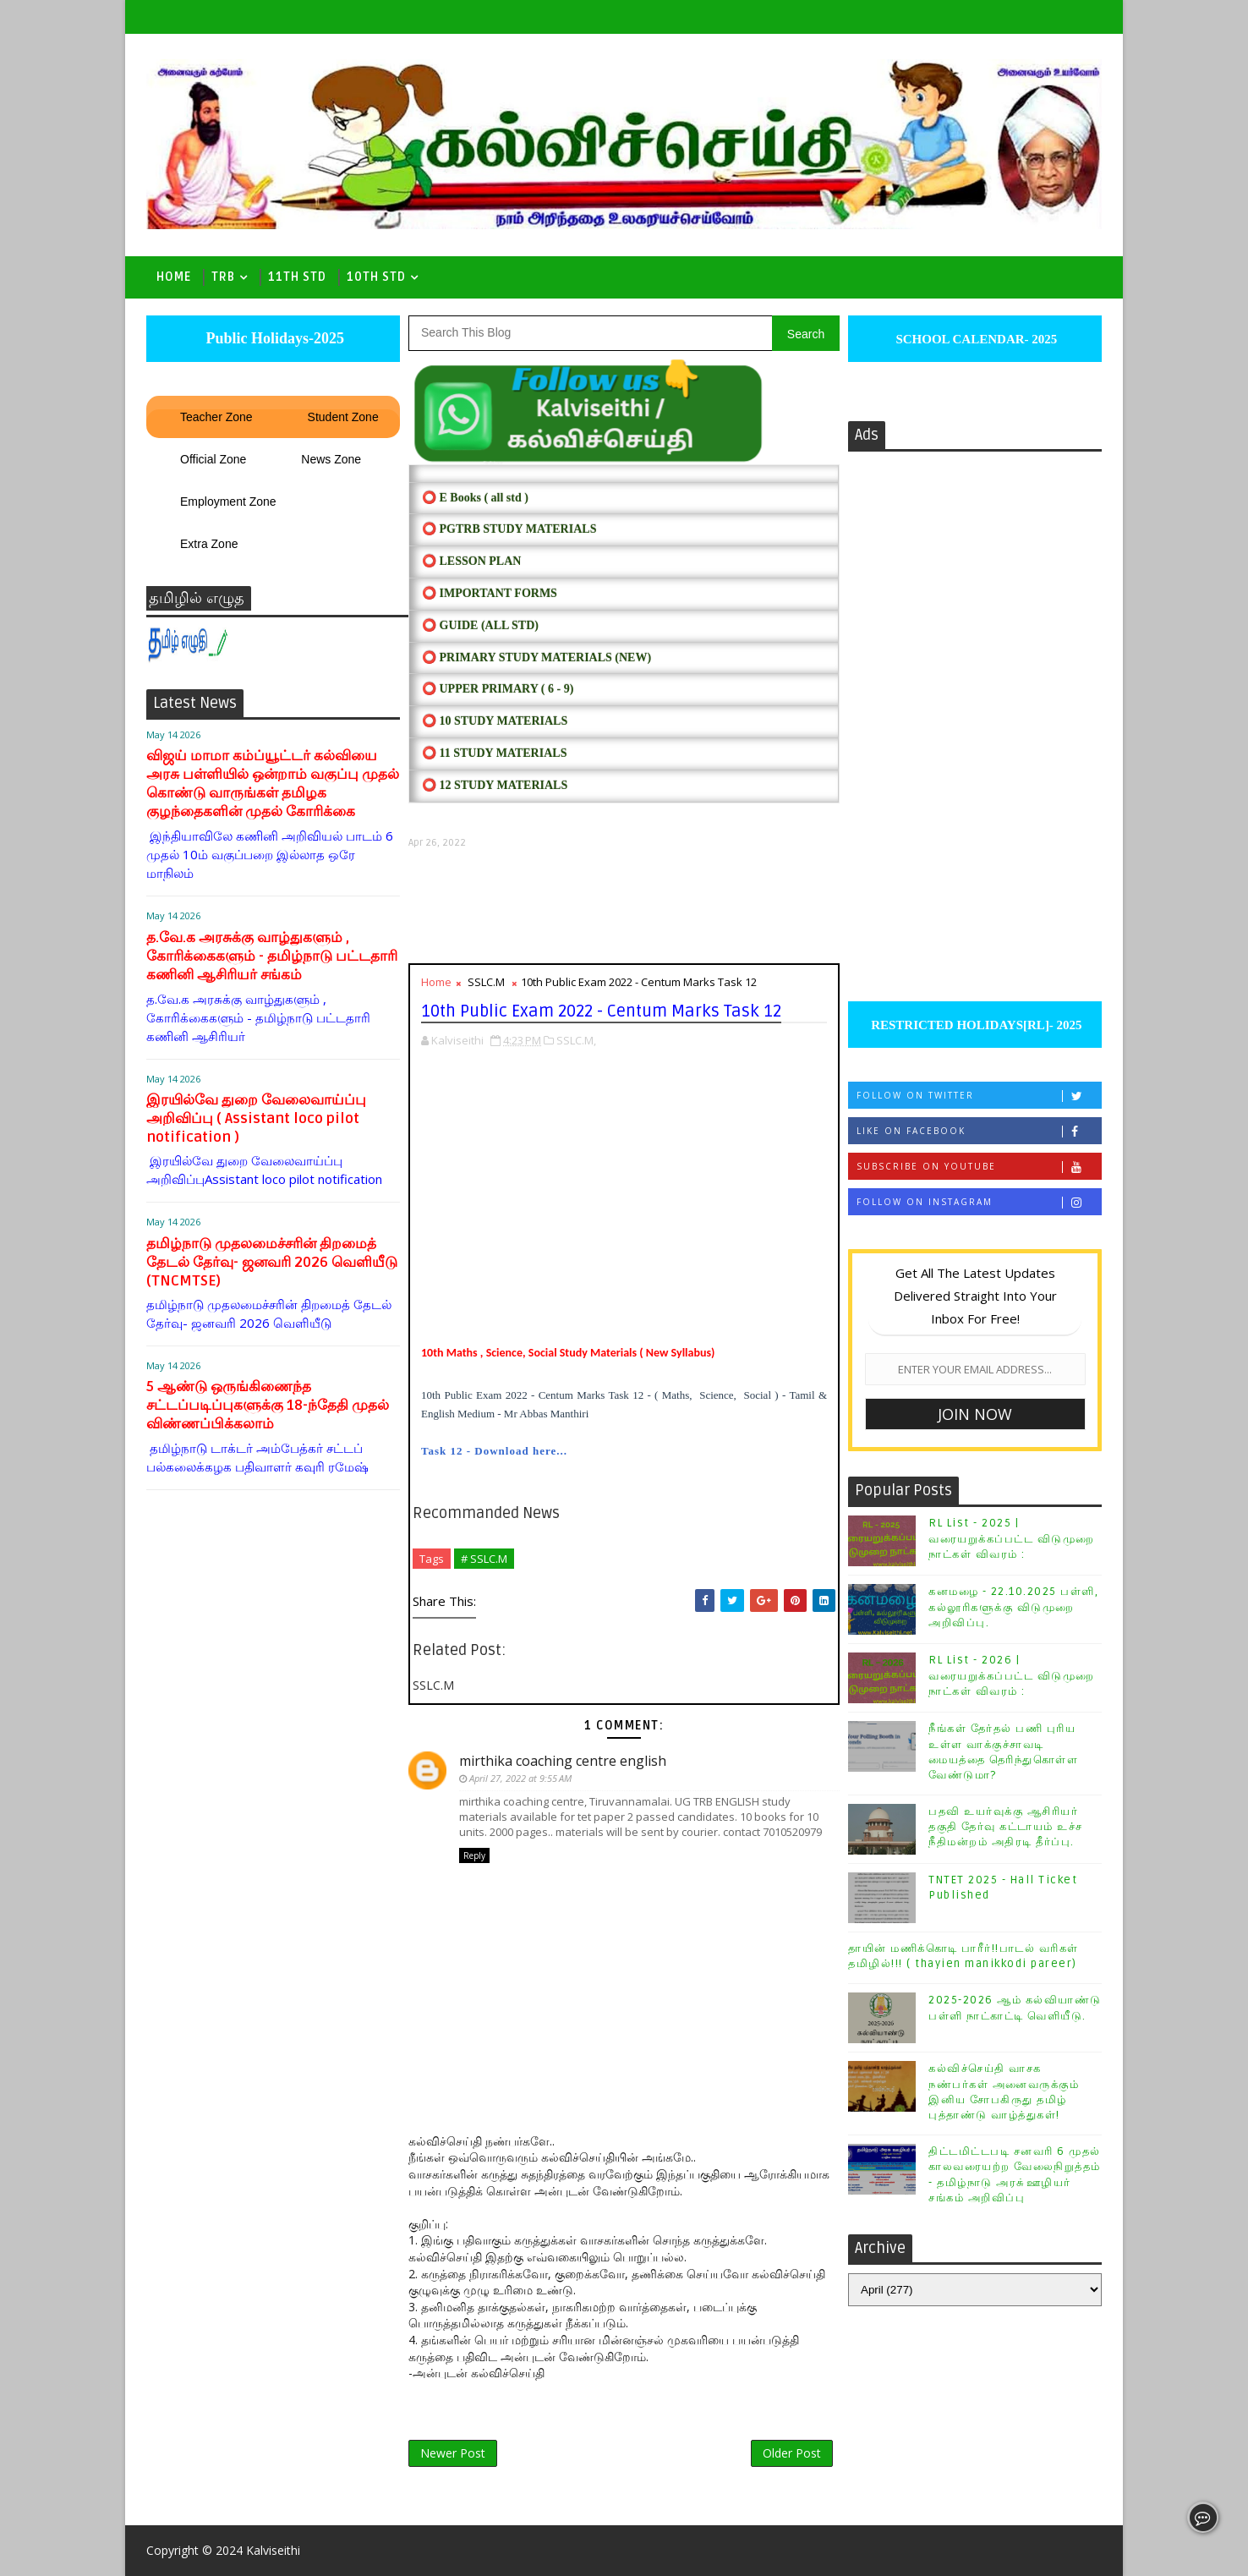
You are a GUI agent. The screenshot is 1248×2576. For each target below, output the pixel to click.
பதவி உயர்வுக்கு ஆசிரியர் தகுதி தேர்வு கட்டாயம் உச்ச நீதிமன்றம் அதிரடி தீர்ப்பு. (1005, 1827)
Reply (474, 1855)
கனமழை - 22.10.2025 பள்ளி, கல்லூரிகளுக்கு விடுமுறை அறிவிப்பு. (1013, 1607)
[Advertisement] (624, 906)
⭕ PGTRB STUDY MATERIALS (509, 529)
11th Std (297, 277)
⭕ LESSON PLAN (471, 561)
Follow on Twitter (979, 1095)
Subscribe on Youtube (979, 1166)
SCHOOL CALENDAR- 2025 (975, 339)
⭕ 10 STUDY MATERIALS (494, 721)
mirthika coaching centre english (562, 1760)
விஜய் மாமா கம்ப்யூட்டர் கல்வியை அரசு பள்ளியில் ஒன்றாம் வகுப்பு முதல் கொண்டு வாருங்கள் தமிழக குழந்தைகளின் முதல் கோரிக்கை (272, 783)
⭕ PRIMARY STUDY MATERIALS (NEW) (536, 657)
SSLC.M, (576, 1040)
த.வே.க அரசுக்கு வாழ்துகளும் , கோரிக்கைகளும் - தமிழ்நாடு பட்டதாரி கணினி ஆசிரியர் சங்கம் (271, 956)
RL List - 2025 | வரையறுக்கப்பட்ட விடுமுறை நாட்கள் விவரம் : (1011, 1538)
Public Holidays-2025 (273, 338)
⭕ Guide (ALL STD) (480, 625)
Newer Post (452, 2453)
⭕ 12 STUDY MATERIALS (494, 785)
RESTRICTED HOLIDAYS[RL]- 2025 (974, 1025)
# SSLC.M (484, 1558)
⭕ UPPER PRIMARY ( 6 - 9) (497, 688)
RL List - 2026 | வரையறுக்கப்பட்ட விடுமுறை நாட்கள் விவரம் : (1011, 1675)
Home (173, 277)
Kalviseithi (273, 2550)
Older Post (792, 2453)
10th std (376, 277)
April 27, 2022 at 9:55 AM (520, 1778)
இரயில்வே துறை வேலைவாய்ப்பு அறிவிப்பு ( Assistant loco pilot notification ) (256, 1118)
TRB (223, 277)
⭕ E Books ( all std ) (475, 497)
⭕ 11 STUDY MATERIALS (494, 753)
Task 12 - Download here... (494, 1450)
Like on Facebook (979, 1131)
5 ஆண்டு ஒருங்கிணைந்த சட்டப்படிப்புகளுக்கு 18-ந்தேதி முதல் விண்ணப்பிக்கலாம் (267, 1405)
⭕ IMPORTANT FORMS (489, 593)
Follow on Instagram (979, 1202)
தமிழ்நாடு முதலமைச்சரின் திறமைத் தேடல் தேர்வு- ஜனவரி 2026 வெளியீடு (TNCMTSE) (271, 1262)
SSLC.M (486, 981)
